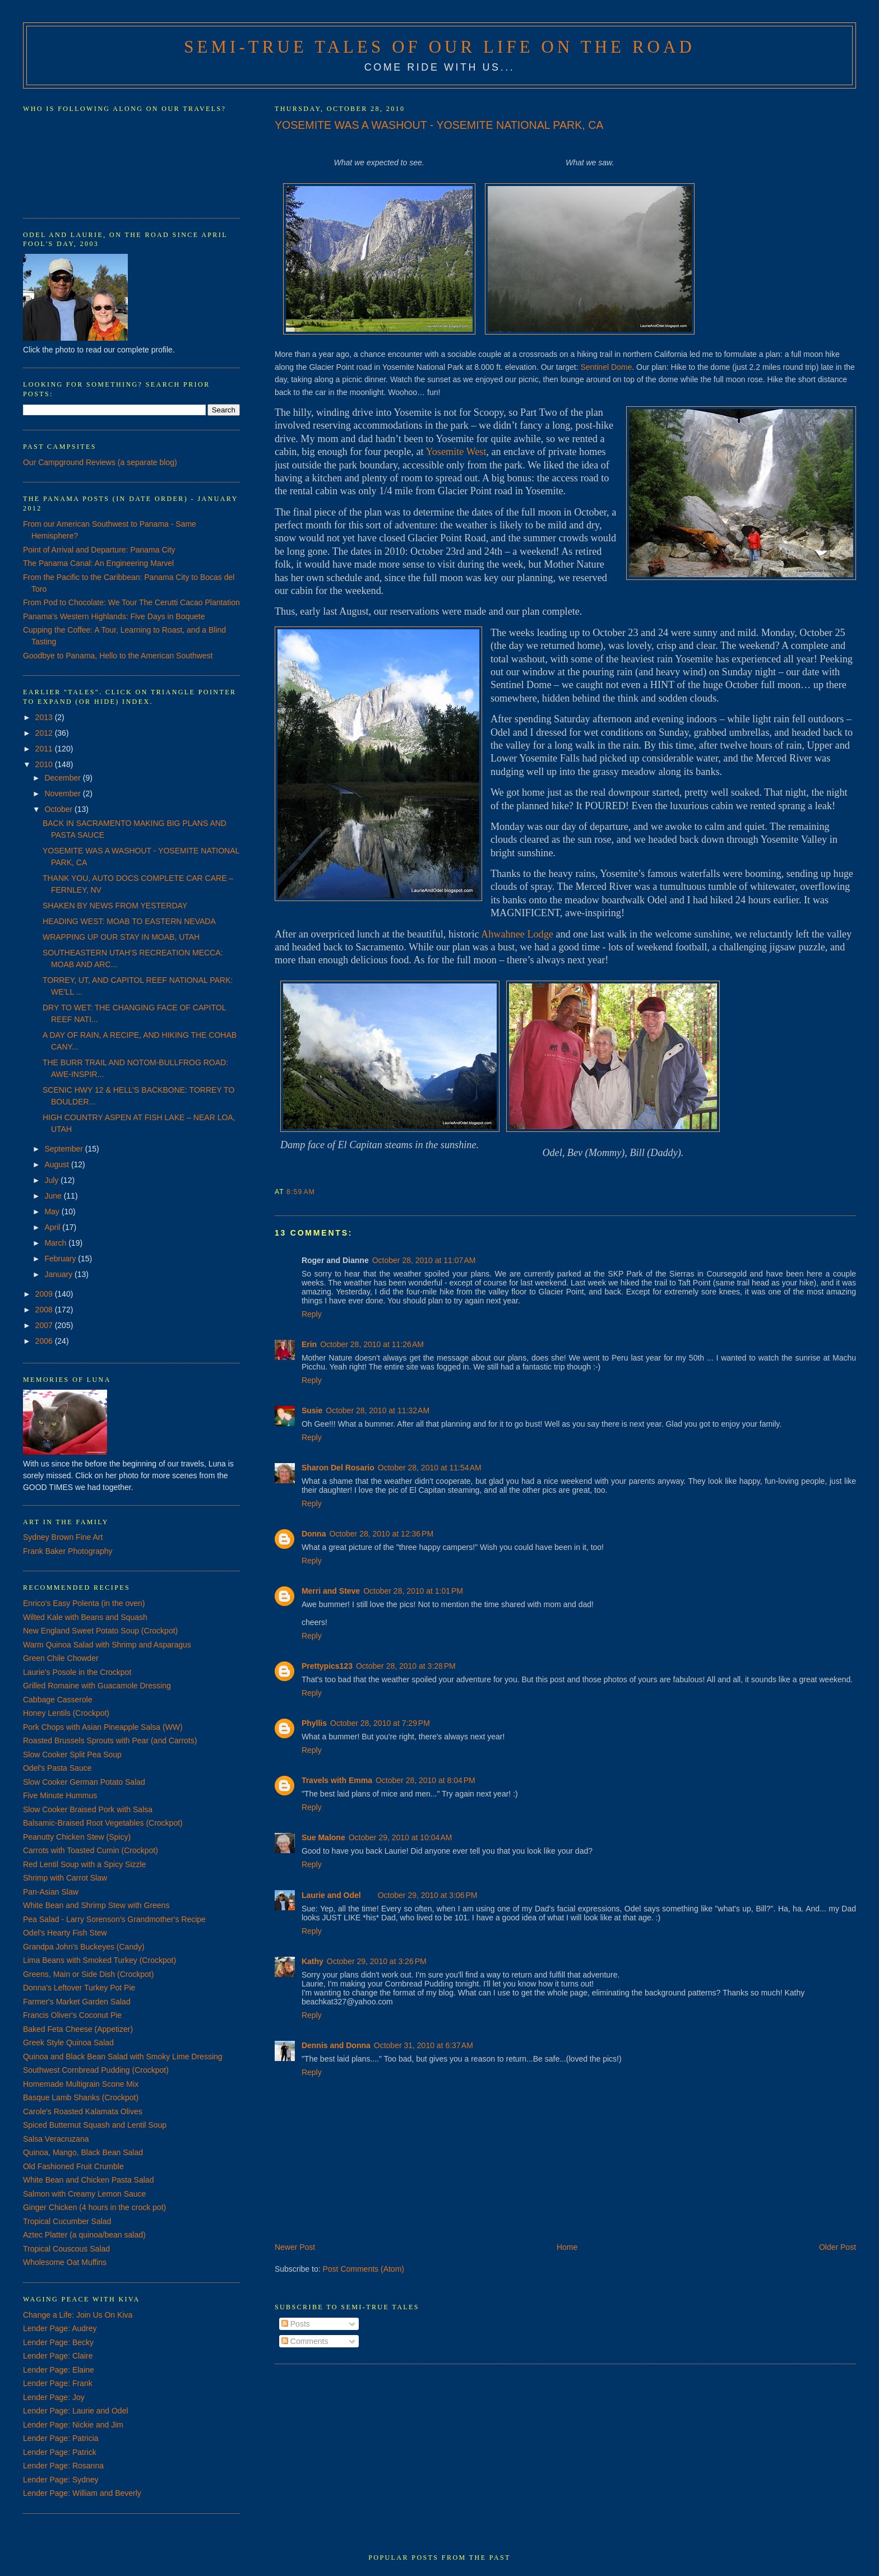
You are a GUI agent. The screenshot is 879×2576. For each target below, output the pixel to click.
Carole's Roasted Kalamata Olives (82, 2111)
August (57, 1164)
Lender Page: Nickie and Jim (73, 2424)
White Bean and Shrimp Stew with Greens (96, 1905)
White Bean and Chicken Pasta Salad (88, 2179)
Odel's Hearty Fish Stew (65, 1932)
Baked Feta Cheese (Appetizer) (78, 2029)
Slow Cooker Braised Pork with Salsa (87, 1809)
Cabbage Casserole (57, 1699)
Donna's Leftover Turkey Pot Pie (79, 1987)
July (52, 1180)
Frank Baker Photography (68, 1551)
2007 (45, 1325)
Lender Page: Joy (54, 2397)
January (59, 1274)
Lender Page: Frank (57, 2383)
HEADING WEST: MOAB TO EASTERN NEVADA (129, 921)
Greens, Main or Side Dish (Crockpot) (88, 1974)
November (63, 793)
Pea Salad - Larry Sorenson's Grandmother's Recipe (114, 1919)
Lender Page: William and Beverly (82, 2493)
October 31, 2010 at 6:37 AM (423, 2045)
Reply (312, 1314)
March (56, 1242)
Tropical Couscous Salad (66, 2248)
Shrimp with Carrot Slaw (65, 1877)
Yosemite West (455, 451)
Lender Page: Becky (58, 2342)
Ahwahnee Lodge (517, 934)
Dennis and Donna (336, 2045)
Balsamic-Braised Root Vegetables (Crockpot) (103, 1822)
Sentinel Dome (606, 367)
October (59, 809)
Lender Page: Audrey (60, 2328)
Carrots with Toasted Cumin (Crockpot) (90, 1850)
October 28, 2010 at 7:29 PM (380, 1723)
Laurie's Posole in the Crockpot (77, 1672)
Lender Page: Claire (58, 2355)
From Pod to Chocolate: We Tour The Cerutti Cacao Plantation (131, 602)
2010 (45, 764)
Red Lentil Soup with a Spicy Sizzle (84, 1864)
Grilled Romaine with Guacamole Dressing (97, 1685)
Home (567, 2247)
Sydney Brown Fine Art (63, 1537)
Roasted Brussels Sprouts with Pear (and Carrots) (110, 1740)
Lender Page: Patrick (59, 2452)
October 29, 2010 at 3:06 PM (428, 1895)
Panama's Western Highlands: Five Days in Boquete (114, 616)
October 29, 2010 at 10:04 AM (400, 1837)
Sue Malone (323, 1837)
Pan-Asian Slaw (50, 1891)
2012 (45, 732)
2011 (45, 748)
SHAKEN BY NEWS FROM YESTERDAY (115, 905)
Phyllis (314, 1723)
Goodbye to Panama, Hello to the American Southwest (118, 655)
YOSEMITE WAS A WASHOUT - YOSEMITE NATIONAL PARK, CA (439, 125)
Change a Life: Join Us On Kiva (77, 2314)
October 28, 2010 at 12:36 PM (381, 1533)
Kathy (312, 1961)
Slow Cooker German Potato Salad (84, 1781)
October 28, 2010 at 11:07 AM (424, 1260)
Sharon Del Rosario (338, 1467)
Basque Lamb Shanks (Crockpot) (80, 2097)
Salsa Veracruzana (56, 2138)
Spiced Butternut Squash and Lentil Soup (94, 2124)
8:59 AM (300, 1192)
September (64, 1148)
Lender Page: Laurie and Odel (75, 2410)
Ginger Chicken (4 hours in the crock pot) (94, 2207)
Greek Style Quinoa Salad (68, 2042)
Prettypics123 (327, 1665)
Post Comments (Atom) (363, 2268)
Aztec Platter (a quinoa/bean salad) (84, 2234)
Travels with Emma (337, 1780)
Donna (314, 1533)
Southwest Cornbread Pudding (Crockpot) (96, 2070)
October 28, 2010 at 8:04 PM (425, 1780)
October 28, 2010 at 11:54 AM (430, 1467)
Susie (312, 1410)
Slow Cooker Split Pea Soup (72, 1754)
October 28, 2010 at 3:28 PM (406, 1665)
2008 (45, 1309)
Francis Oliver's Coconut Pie (72, 2015)
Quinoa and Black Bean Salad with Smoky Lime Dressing (123, 2056)
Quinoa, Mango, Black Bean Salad (83, 2152)
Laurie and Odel (331, 1895)
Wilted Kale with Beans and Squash (85, 1617)
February (61, 1258)
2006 (45, 1340)
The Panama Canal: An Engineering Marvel (98, 563)
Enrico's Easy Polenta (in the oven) (84, 1603)
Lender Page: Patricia (61, 2438)
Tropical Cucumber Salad (67, 2221)
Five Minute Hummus (60, 1795)
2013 (45, 717)
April (53, 1227)
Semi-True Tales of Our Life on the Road (439, 47)
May (52, 1211)
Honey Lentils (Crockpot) (66, 1713)
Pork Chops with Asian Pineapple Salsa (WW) (103, 1727)
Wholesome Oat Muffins (65, 2262)
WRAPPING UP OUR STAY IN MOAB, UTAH (121, 936)
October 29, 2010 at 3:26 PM (377, 1961)
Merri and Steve (331, 1590)
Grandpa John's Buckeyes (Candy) (84, 1946)
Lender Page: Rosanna (63, 2465)
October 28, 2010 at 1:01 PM (413, 1590)
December (63, 777)
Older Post (837, 2247)
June (53, 1195)
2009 (45, 1293)
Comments (305, 2341)
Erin (309, 1344)
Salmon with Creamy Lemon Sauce (84, 2193)
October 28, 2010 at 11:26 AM (372, 1344)
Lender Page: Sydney (61, 2479)
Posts (295, 2323)
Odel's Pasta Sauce (57, 1767)
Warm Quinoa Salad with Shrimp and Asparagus (107, 1644)
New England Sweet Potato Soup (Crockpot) (100, 1630)
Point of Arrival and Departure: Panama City (99, 549)
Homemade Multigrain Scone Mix (80, 2084)
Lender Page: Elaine (58, 2369)
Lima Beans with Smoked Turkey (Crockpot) (99, 1960)
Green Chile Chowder (61, 1658)
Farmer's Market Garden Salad (77, 2001)
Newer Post (295, 2247)
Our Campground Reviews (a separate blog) (100, 462)
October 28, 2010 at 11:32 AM (377, 1410)
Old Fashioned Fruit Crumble (73, 2166)
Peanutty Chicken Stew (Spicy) (77, 1836)
